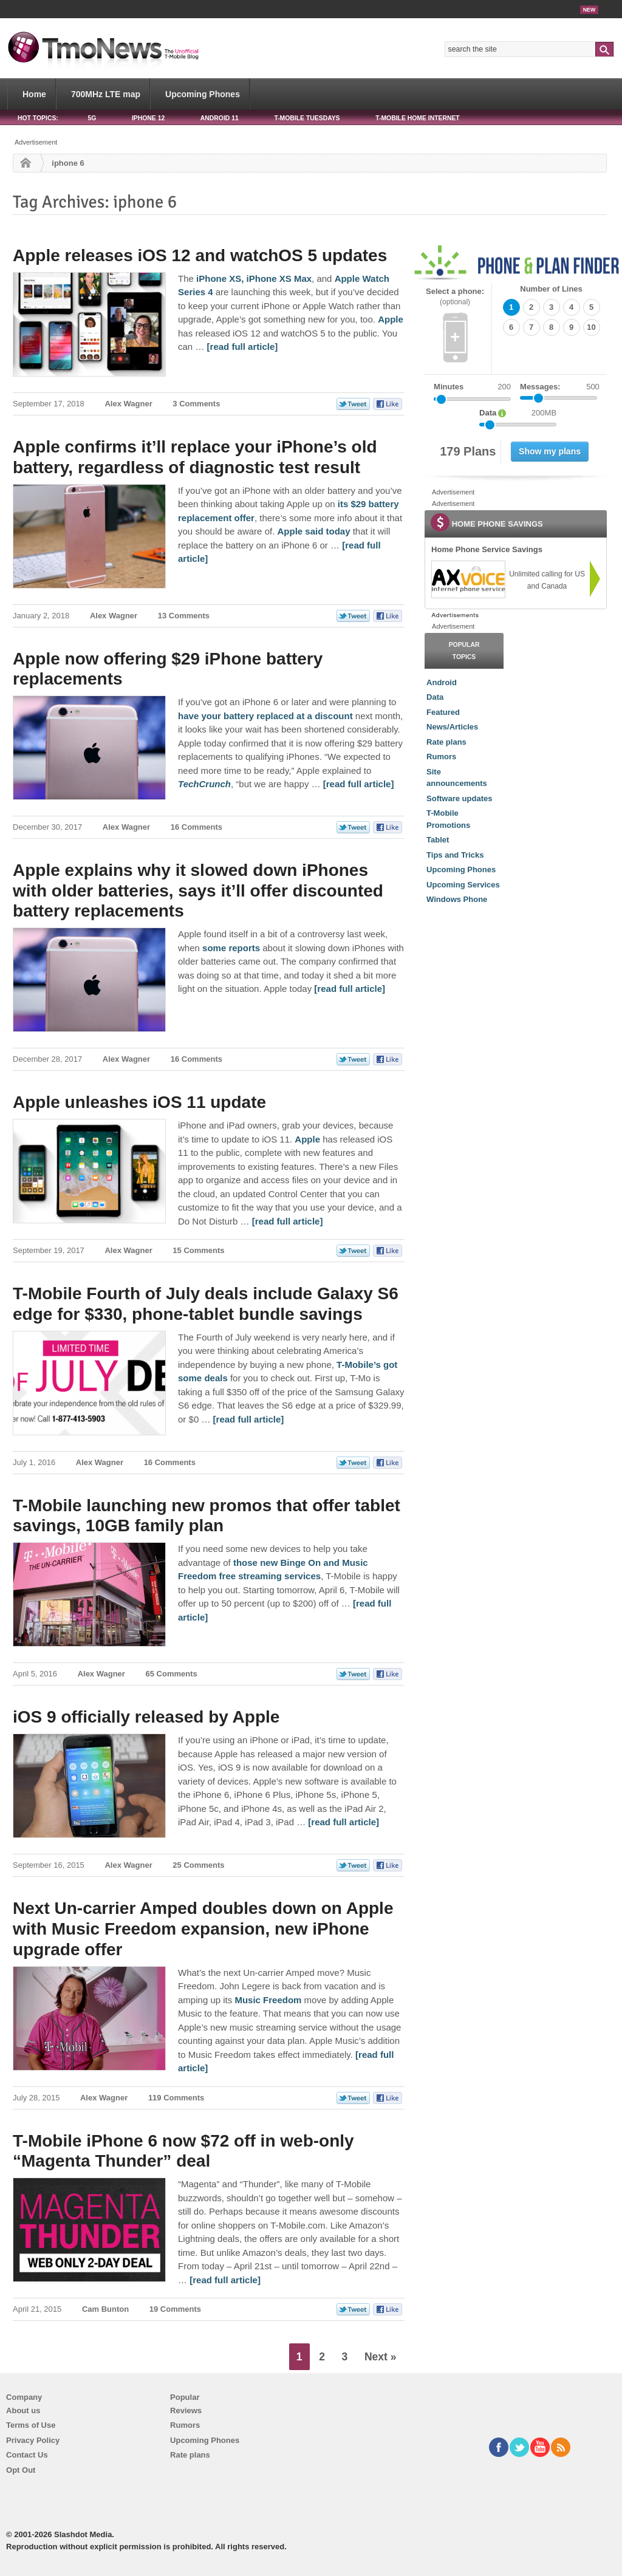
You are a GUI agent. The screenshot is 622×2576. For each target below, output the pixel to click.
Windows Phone (456, 899)
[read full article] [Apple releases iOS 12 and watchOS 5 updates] (242, 346)
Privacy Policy (33, 2440)
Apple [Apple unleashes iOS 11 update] (307, 1139)
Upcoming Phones (202, 94)
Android (441, 682)
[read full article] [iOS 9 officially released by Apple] (343, 1822)
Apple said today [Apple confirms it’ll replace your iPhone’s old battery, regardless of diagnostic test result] (313, 531)
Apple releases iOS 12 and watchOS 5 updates (200, 255)
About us (23, 2410)
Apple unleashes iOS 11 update (139, 1102)
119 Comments (176, 2097)
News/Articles (452, 726)
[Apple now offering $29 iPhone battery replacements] (204, 784)
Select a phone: (455, 296)
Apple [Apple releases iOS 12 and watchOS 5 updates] (390, 319)
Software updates (459, 798)
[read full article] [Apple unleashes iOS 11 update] (287, 1221)
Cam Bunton (105, 2309)
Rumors (441, 756)
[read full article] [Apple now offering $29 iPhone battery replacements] (358, 784)
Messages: (560, 387)
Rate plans (446, 741)
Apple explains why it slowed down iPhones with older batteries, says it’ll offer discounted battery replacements (198, 890)
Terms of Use (30, 2425)
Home (34, 94)
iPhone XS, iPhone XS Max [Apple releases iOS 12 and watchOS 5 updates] (254, 278)
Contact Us (27, 2454)
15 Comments (198, 1250)
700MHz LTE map (105, 94)
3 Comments (196, 403)
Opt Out (20, 2470)
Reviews (186, 2410)
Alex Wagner (128, 403)
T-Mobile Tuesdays (307, 118)
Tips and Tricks (455, 854)
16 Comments (196, 827)
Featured (443, 712)
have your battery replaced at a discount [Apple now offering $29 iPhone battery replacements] (265, 716)
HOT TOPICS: (38, 118)
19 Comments (175, 2309)
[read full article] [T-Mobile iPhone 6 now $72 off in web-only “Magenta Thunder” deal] (225, 2280)
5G (91, 118)
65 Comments (171, 1673)
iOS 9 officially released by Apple (146, 1716)
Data (434, 697)
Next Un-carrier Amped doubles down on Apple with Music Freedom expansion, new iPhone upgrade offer (203, 1928)
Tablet (437, 839)
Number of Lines (551, 289)
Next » (380, 2357)
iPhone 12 (148, 118)
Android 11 (219, 118)
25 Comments (198, 1865)
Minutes (448, 386)
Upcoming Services (463, 884)
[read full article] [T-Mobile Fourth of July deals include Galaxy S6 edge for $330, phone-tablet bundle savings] (248, 1419)
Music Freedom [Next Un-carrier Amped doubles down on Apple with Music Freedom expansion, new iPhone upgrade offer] (267, 2000)
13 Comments (184, 615)
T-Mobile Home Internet (417, 118)
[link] (467, 579)
